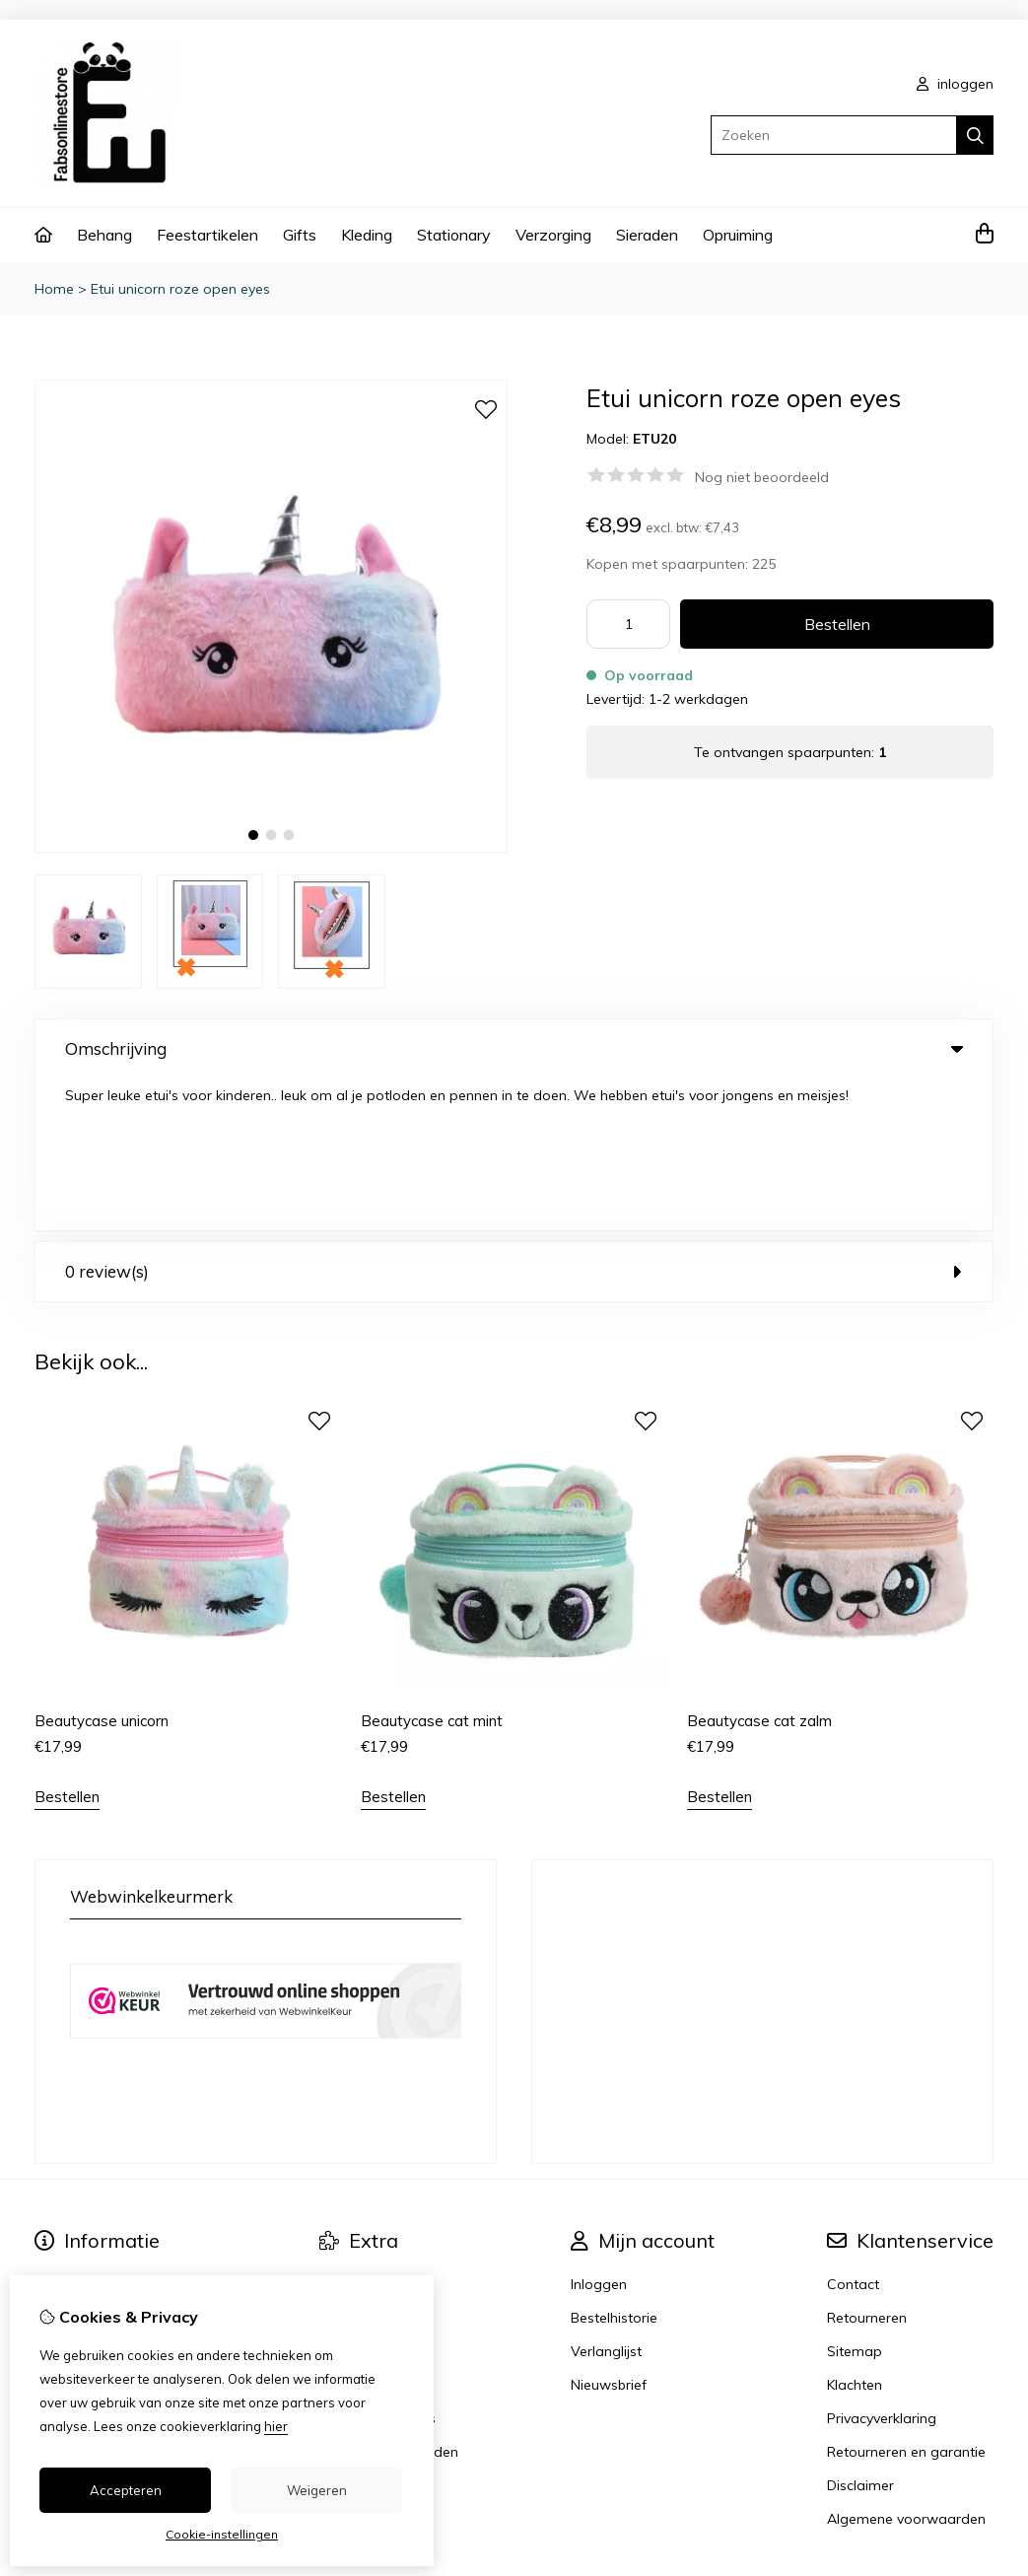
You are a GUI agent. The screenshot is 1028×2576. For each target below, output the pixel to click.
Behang (104, 234)
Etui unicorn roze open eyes (180, 289)
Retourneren (867, 2166)
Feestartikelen (207, 234)
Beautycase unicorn (101, 1569)
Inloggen (599, 2132)
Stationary (454, 234)
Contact (853, 2132)
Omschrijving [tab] (514, 1048)
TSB (982, 2461)
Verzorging (553, 234)
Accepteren (126, 2490)
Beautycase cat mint (432, 1569)
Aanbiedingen (364, 2166)
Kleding (366, 234)
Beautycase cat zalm (759, 1569)
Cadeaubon (357, 2132)
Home (54, 289)
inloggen (955, 84)
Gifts (299, 234)
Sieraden (647, 234)
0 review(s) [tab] (514, 1119)
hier (276, 2426)
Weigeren (317, 2490)
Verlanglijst (606, 2199)
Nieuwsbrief (609, 2233)
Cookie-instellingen (222, 2534)
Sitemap (854, 2199)
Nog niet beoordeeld (762, 477)
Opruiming (738, 234)
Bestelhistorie (614, 2166)
